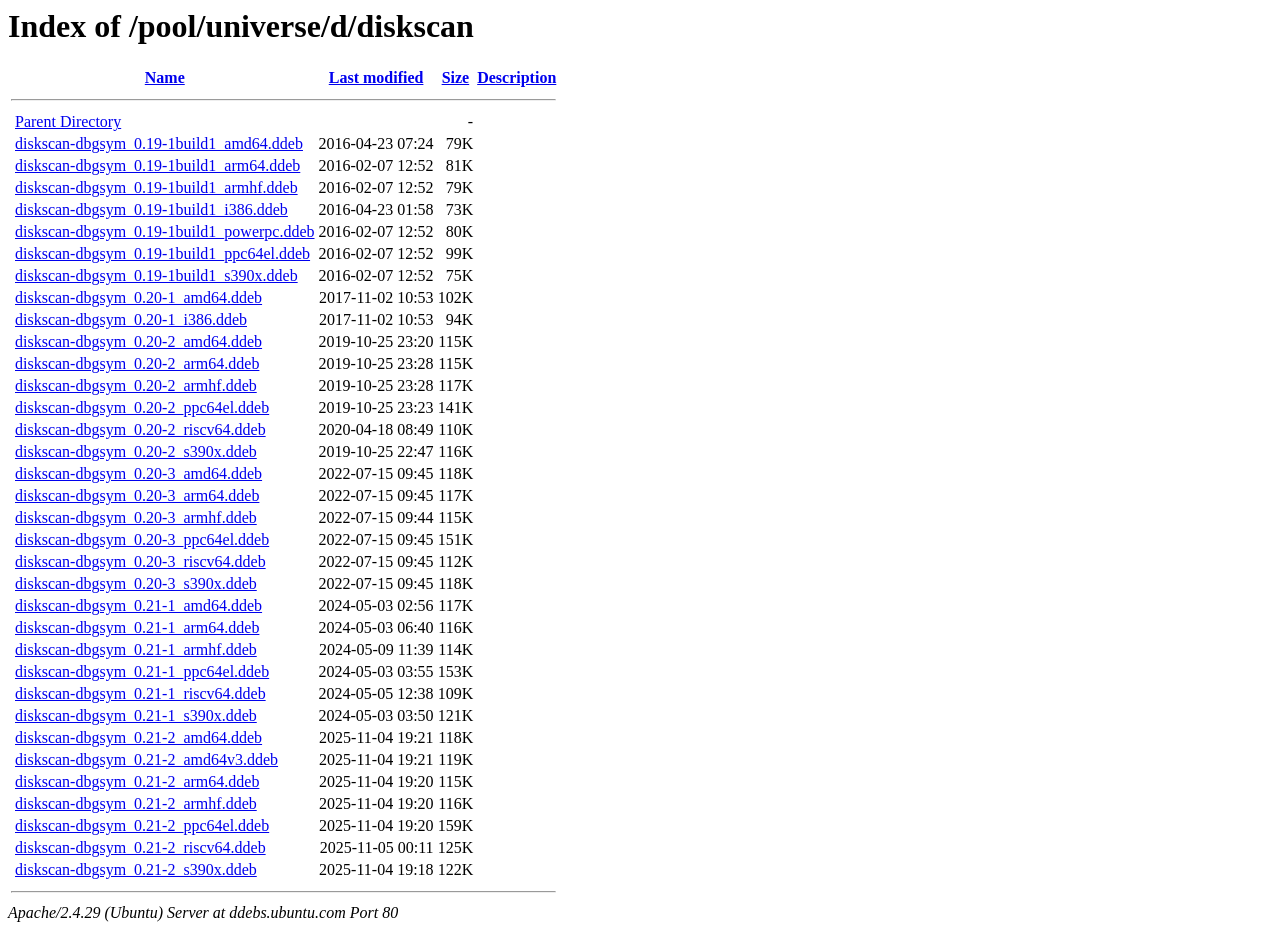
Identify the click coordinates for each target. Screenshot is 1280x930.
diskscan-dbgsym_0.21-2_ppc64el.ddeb (142, 825)
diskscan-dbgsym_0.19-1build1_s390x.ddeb (156, 275)
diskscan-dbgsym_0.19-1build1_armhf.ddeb (156, 187)
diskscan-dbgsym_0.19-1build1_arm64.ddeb (157, 165)
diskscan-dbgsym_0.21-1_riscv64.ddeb (140, 693)
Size (456, 77)
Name (165, 77)
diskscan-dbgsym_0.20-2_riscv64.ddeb (140, 429)
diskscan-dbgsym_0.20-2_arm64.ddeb (137, 363)
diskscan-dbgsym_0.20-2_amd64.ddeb (138, 341)
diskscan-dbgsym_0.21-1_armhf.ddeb (136, 649)
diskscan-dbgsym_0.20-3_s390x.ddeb (136, 583)
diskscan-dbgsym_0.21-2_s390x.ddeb (136, 869)
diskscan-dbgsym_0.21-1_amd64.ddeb (138, 605)
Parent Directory (68, 121)
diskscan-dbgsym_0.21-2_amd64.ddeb (138, 737)
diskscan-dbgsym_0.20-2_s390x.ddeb (136, 451)
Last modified (376, 77)
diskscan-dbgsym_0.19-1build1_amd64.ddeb (159, 143)
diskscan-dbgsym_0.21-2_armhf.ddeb (136, 803)
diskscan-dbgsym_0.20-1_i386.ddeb (131, 319)
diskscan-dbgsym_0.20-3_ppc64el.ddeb (142, 539)
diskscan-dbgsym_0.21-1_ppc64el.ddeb (142, 671)
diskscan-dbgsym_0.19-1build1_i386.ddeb (151, 209)
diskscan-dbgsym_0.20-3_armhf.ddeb (136, 517)
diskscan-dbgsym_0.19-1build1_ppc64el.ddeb (162, 253)
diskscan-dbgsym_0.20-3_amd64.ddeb (138, 473)
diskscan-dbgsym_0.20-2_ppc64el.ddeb (142, 407)
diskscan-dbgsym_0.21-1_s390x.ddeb (136, 715)
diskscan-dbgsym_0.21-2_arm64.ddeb (137, 781)
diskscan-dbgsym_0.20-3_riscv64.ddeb (140, 561)
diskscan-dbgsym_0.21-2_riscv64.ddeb (140, 847)
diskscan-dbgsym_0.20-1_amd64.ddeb (138, 297)
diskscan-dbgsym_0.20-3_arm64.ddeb (137, 495)
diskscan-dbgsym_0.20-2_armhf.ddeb (136, 385)
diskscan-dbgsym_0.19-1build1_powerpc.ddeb (165, 231)
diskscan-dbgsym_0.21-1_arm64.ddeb (137, 627)
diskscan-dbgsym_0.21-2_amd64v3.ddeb (146, 759)
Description (516, 77)
